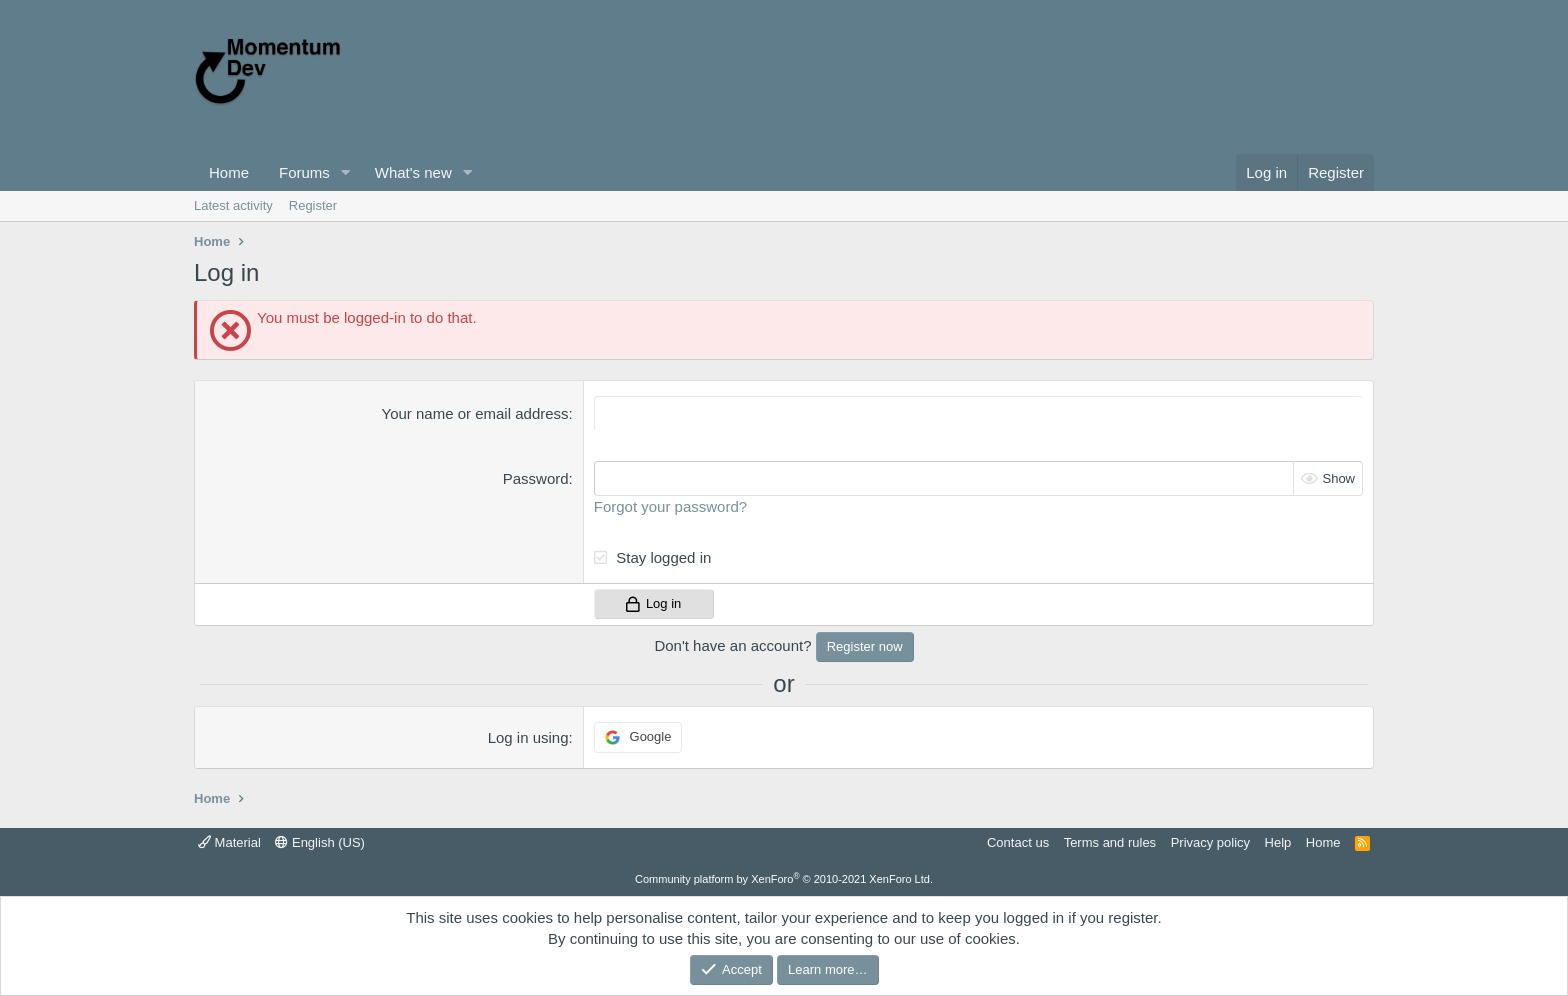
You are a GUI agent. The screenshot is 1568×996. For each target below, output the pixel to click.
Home (229, 172)
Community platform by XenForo (784, 879)
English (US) (320, 842)
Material (229, 842)
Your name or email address (475, 413)
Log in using (528, 737)
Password (536, 478)
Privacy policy (1210, 842)
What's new (413, 172)
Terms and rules (1110, 842)
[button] (346, 172)
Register (313, 205)
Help (1278, 842)
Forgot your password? (670, 506)
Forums (304, 172)
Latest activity (233, 205)
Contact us (1018, 842)
